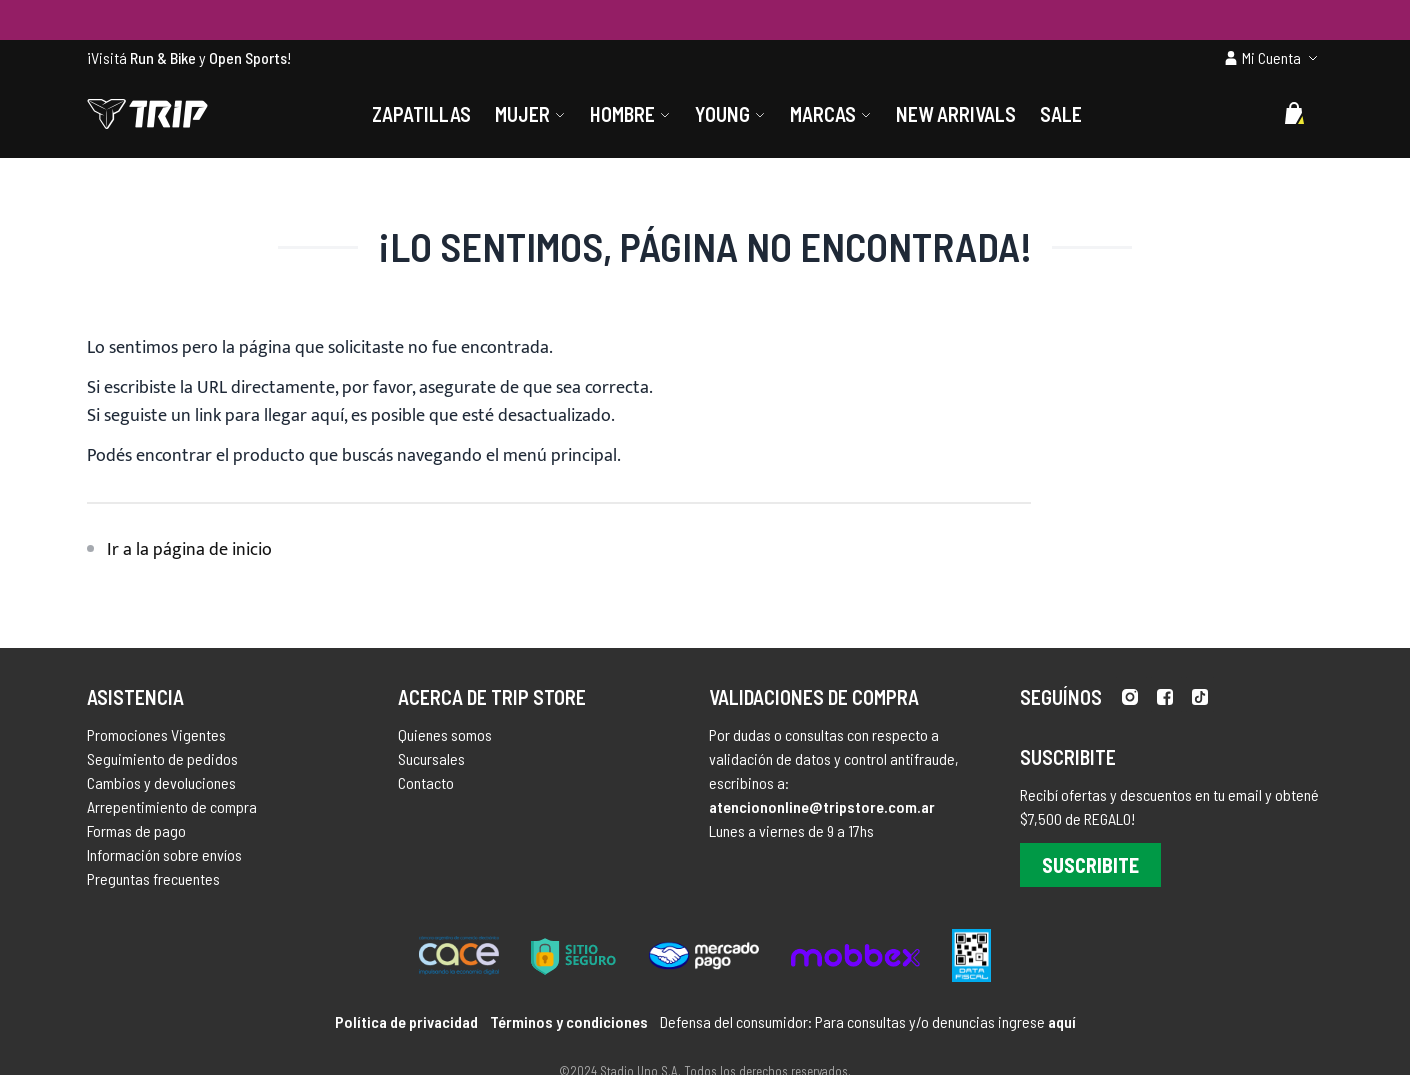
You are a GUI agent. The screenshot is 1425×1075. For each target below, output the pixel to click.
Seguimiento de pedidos (162, 758)
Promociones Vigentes (156, 734)
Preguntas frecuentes (153, 878)
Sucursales (431, 758)
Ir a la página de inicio (189, 550)
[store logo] (147, 114)
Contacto (426, 782)
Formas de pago (136, 830)
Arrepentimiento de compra (172, 806)
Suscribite (1090, 865)
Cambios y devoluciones (161, 782)
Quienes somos (445, 734)
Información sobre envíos (164, 854)
